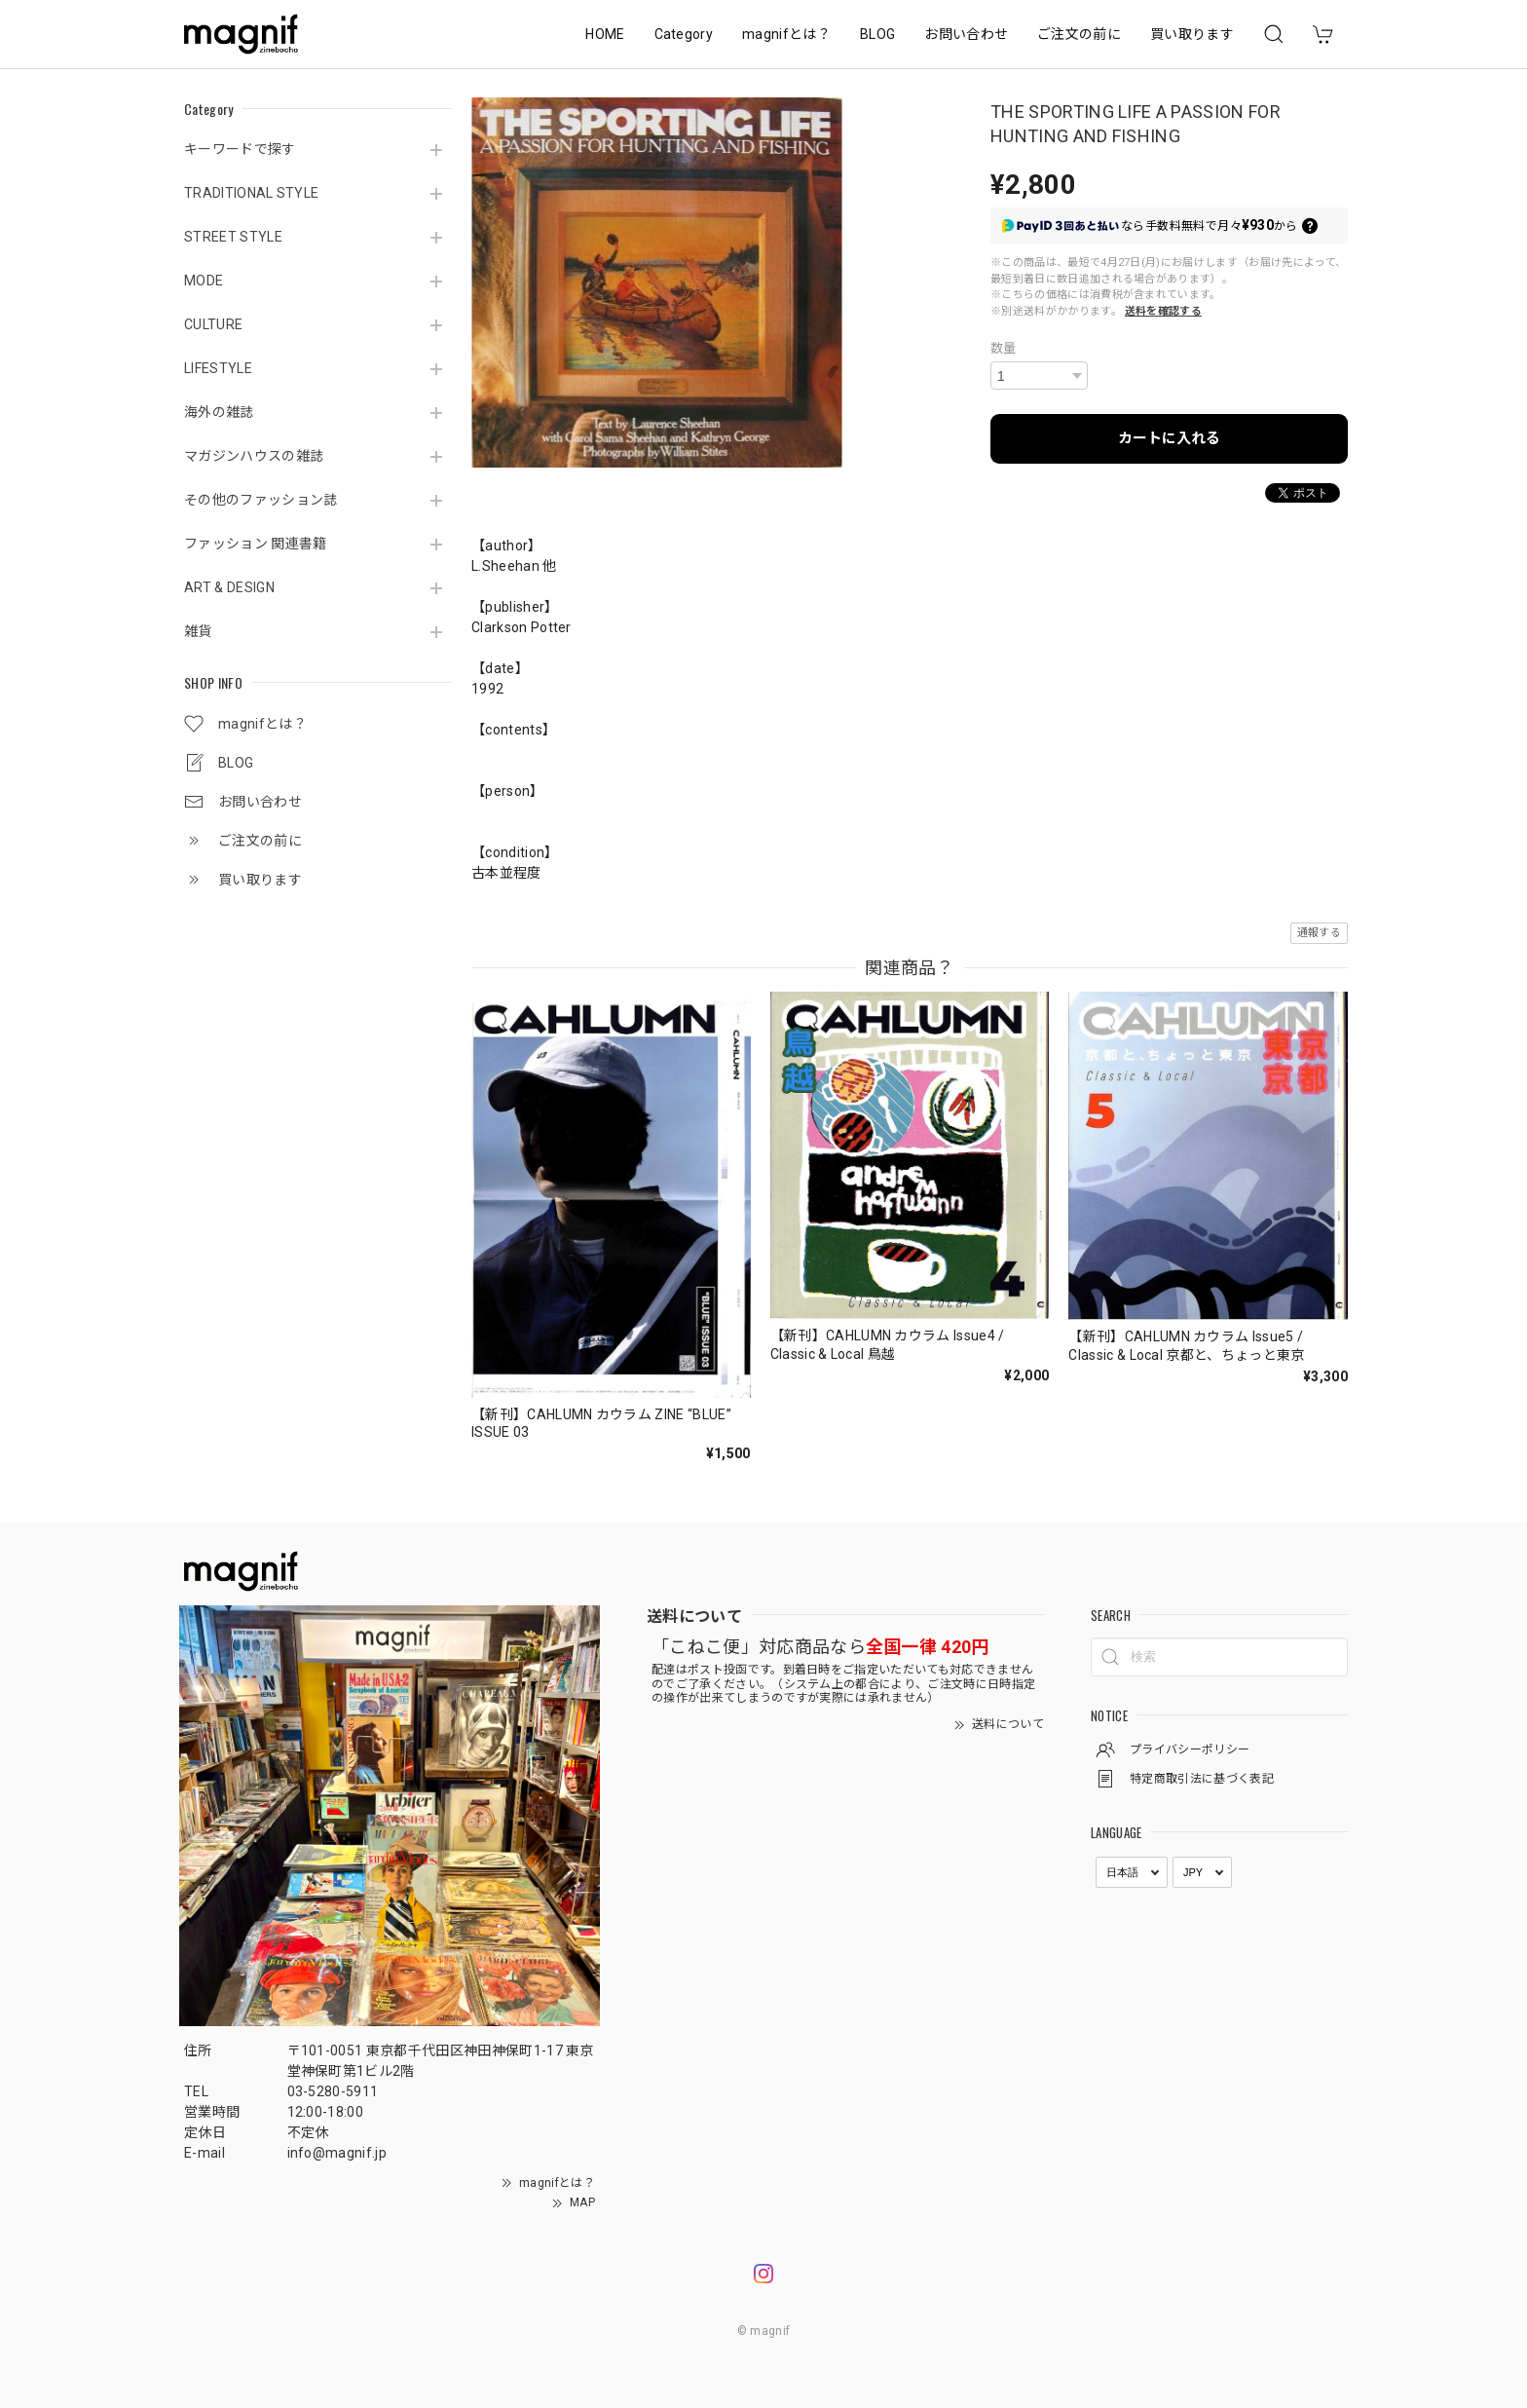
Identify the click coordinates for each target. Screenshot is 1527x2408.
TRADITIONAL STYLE (251, 193)
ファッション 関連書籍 (255, 543)
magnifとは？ (786, 34)
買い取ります (1192, 34)
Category (684, 34)
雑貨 (198, 631)
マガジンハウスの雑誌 (253, 456)
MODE (203, 280)
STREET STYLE (233, 237)
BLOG (877, 34)
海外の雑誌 (219, 412)
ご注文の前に (1079, 34)
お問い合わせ (966, 34)
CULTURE (213, 324)
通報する (1319, 932)
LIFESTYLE (218, 368)
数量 (1003, 348)
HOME (604, 34)
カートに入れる (1169, 438)
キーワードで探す (240, 149)
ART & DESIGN (229, 587)
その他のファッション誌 (261, 500)
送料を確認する (1163, 311)
